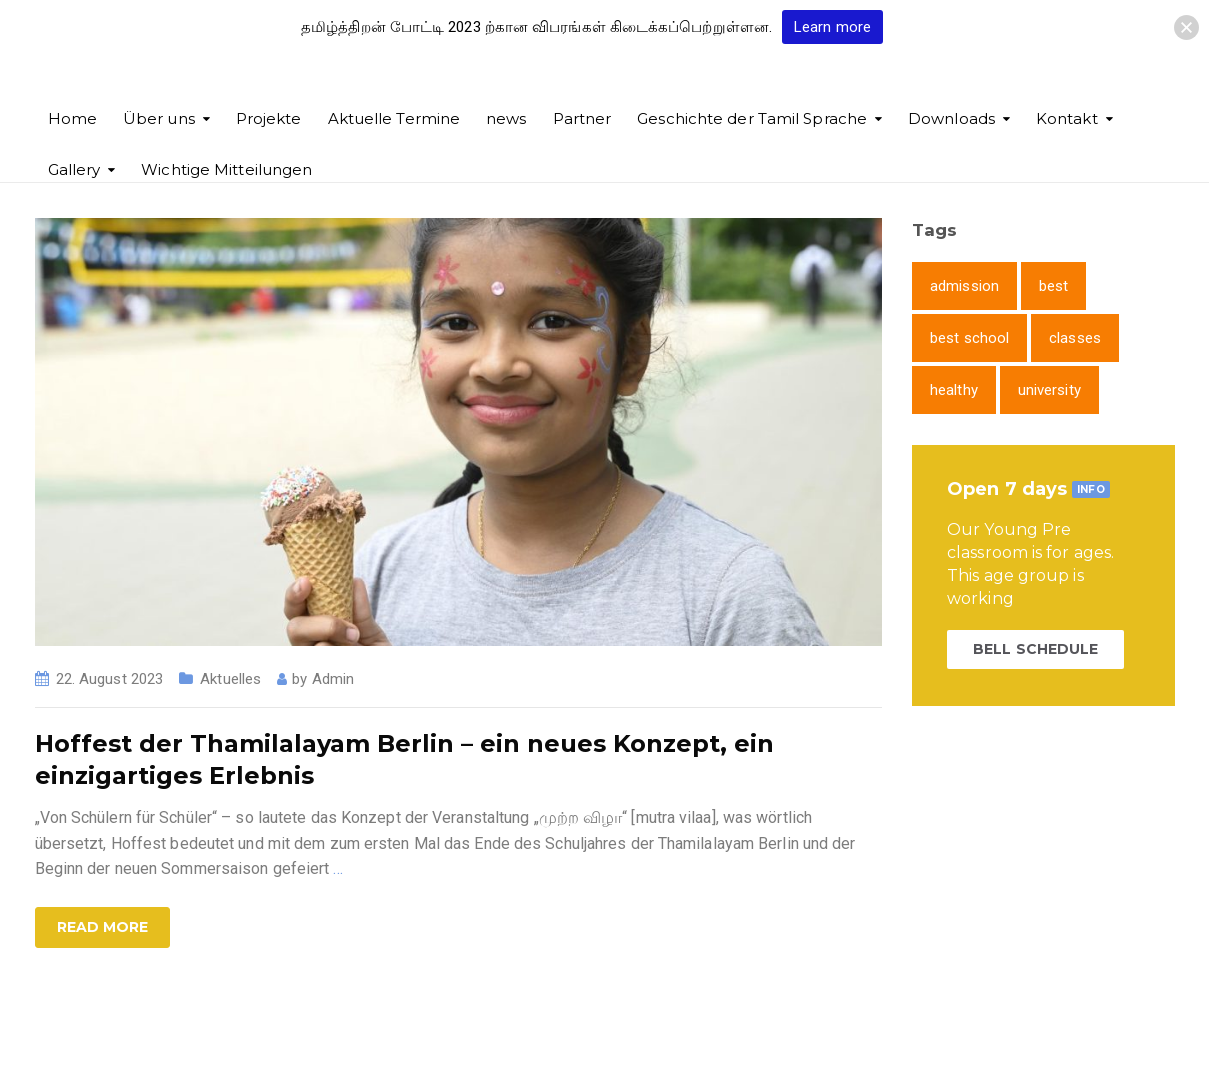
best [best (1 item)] (1053, 286)
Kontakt (1067, 118)
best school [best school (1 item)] (969, 338)
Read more (103, 927)
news (506, 118)
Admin (333, 679)
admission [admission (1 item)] (964, 286)
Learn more (832, 27)
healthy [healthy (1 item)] (954, 390)
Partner (582, 118)
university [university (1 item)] (1049, 390)
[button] (1186, 27)
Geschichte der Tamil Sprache (752, 118)
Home (72, 118)
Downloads (951, 118)
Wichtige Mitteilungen (226, 169)
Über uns (159, 118)
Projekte (269, 118)
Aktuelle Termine (394, 118)
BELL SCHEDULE (1035, 649)
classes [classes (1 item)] (1075, 338)
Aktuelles (230, 679)
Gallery (74, 169)
